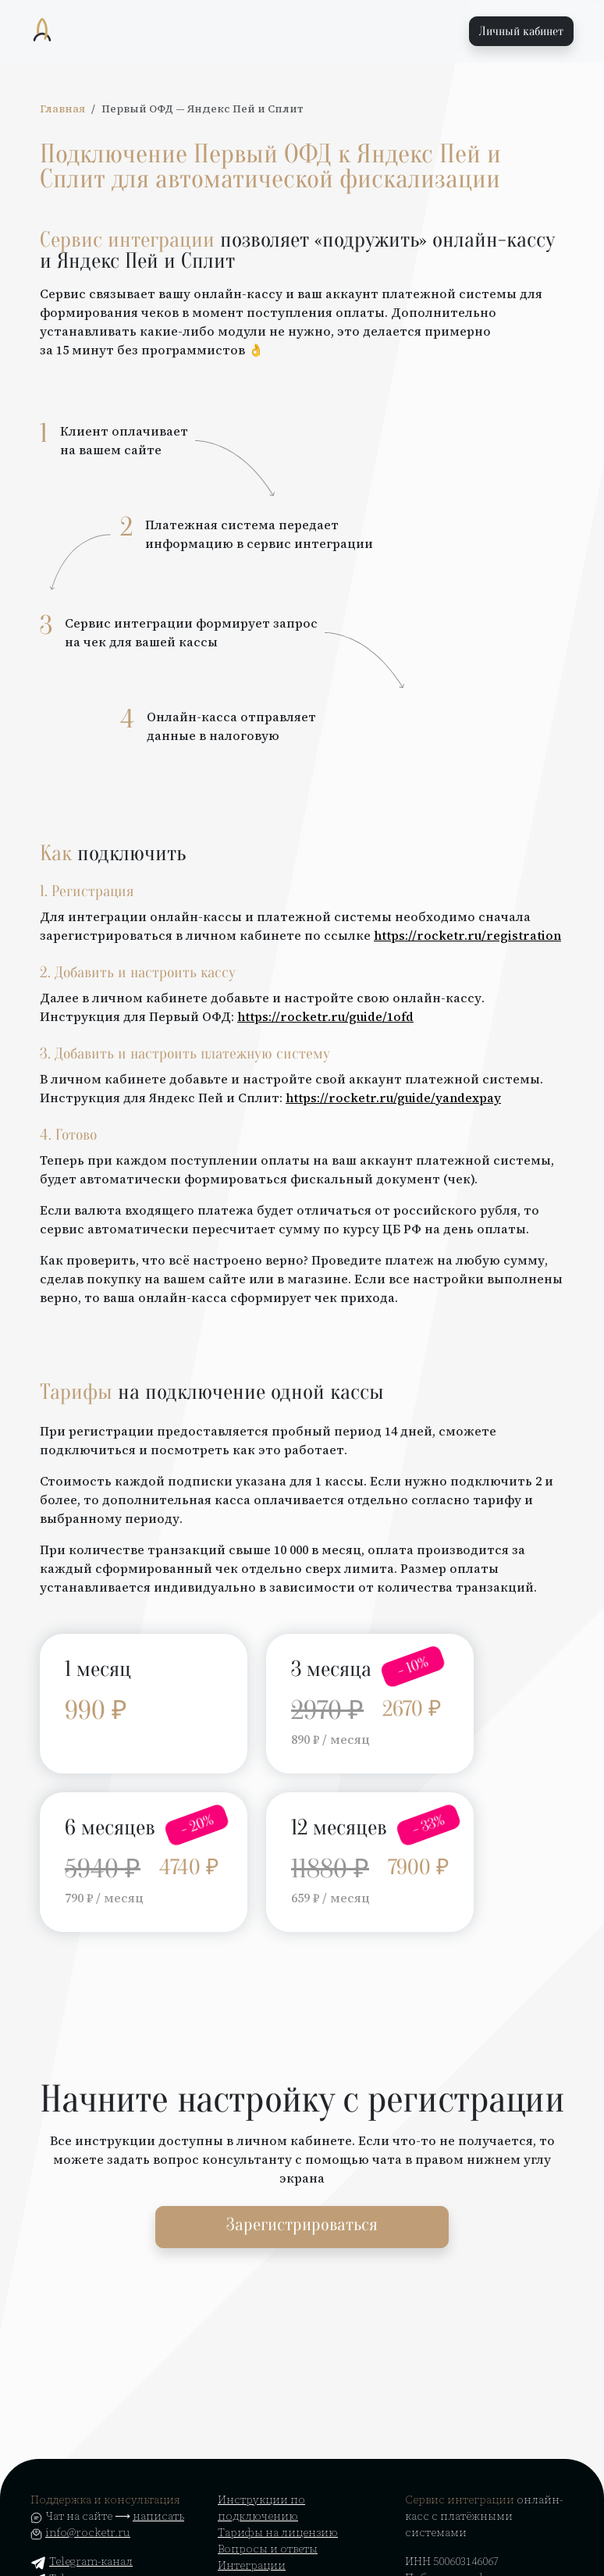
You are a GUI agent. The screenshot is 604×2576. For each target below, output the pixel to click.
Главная (62, 108)
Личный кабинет (521, 31)
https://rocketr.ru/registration (467, 935)
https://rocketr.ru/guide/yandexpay (393, 1097)
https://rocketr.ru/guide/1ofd (325, 1016)
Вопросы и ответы (268, 2548)
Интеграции (252, 2565)
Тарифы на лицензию (278, 2532)
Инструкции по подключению (261, 2508)
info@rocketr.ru (87, 2532)
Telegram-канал (81, 2561)
